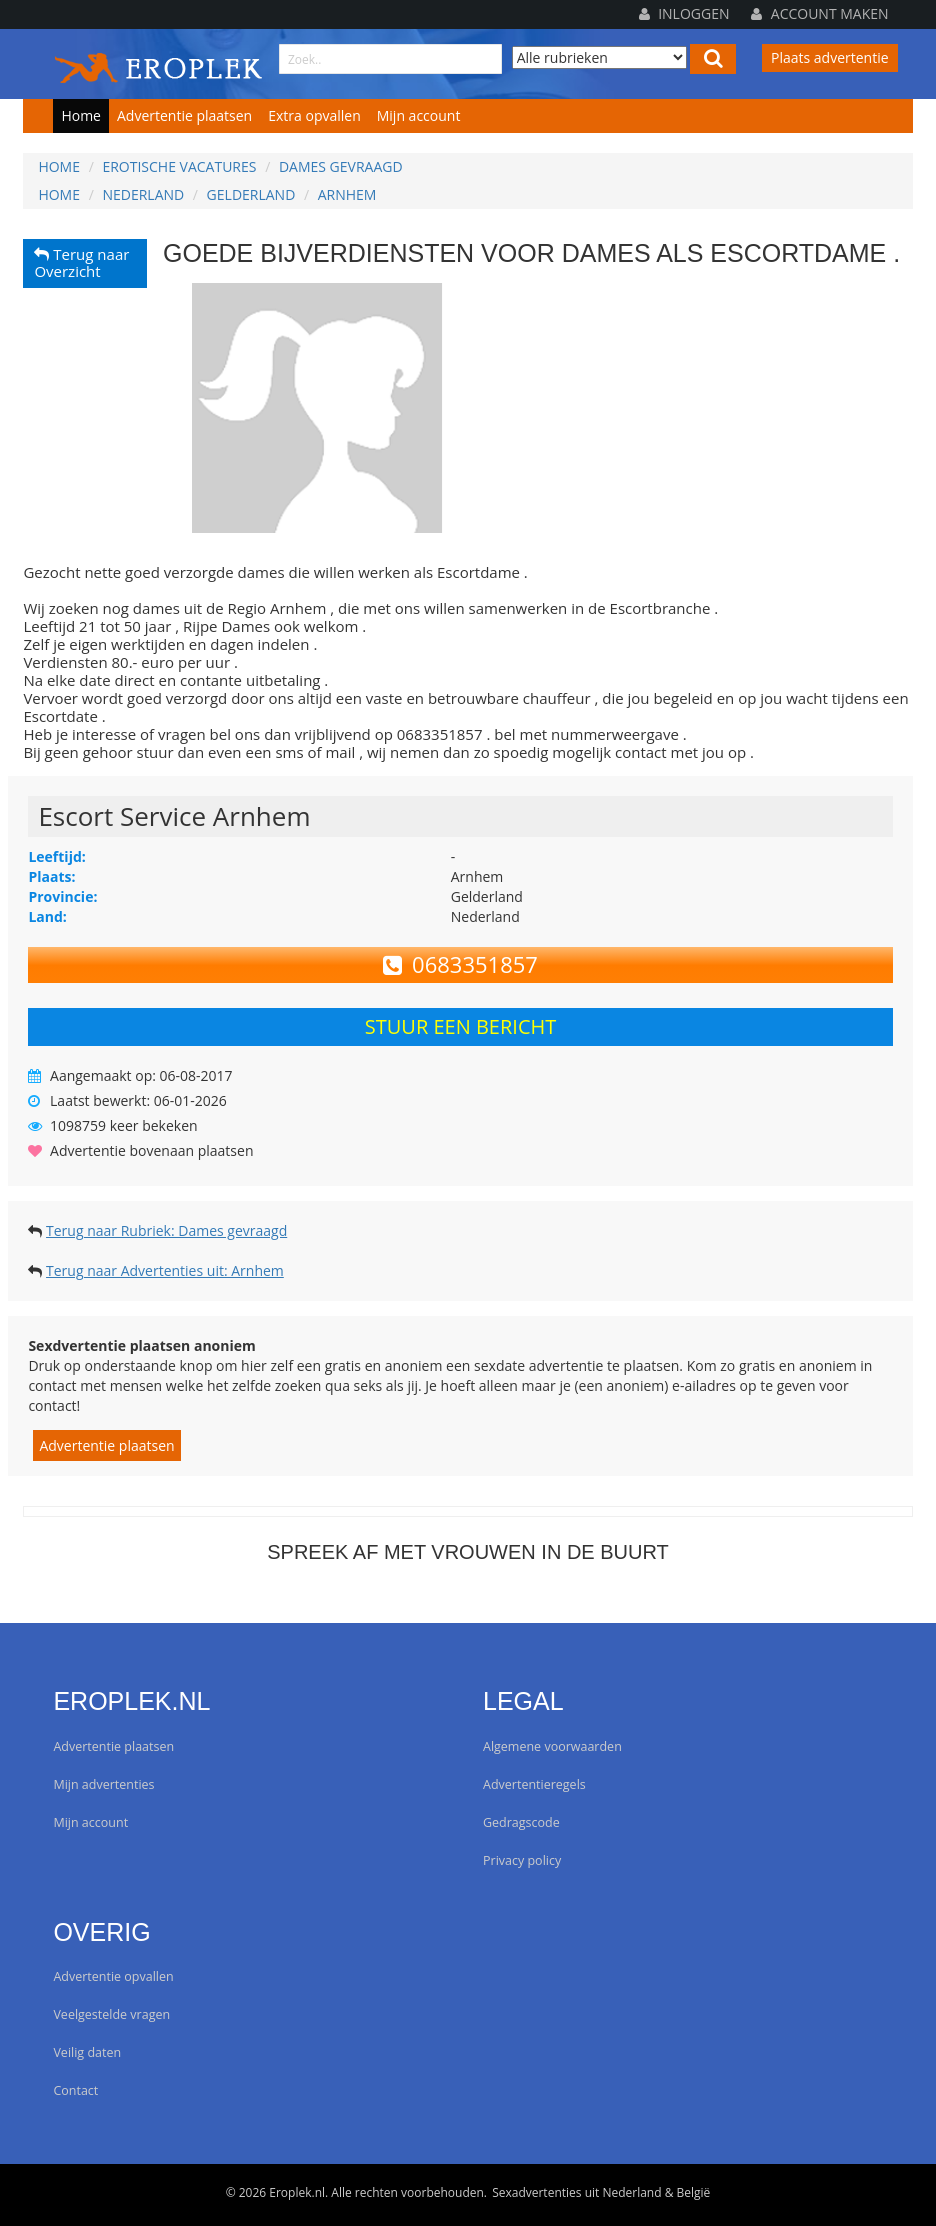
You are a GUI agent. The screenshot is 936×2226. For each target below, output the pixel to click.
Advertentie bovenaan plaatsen (151, 1150)
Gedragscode (521, 1822)
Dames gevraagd (341, 166)
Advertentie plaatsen (184, 115)
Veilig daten (87, 2052)
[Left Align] (713, 59)
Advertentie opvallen (113, 1976)
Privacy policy (522, 1860)
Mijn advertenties (103, 1784)
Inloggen (684, 13)
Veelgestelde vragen (111, 2014)
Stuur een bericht (460, 1026)
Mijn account (419, 115)
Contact (75, 2090)
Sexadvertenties (536, 2192)
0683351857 (460, 964)
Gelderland (251, 194)
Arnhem (347, 194)
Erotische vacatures (179, 166)
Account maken (819, 13)
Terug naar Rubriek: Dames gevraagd (166, 1230)
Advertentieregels (534, 1784)
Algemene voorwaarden (552, 1746)
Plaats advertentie (830, 57)
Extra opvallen (314, 115)
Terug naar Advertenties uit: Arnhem (165, 1270)
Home (81, 115)
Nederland (143, 194)
